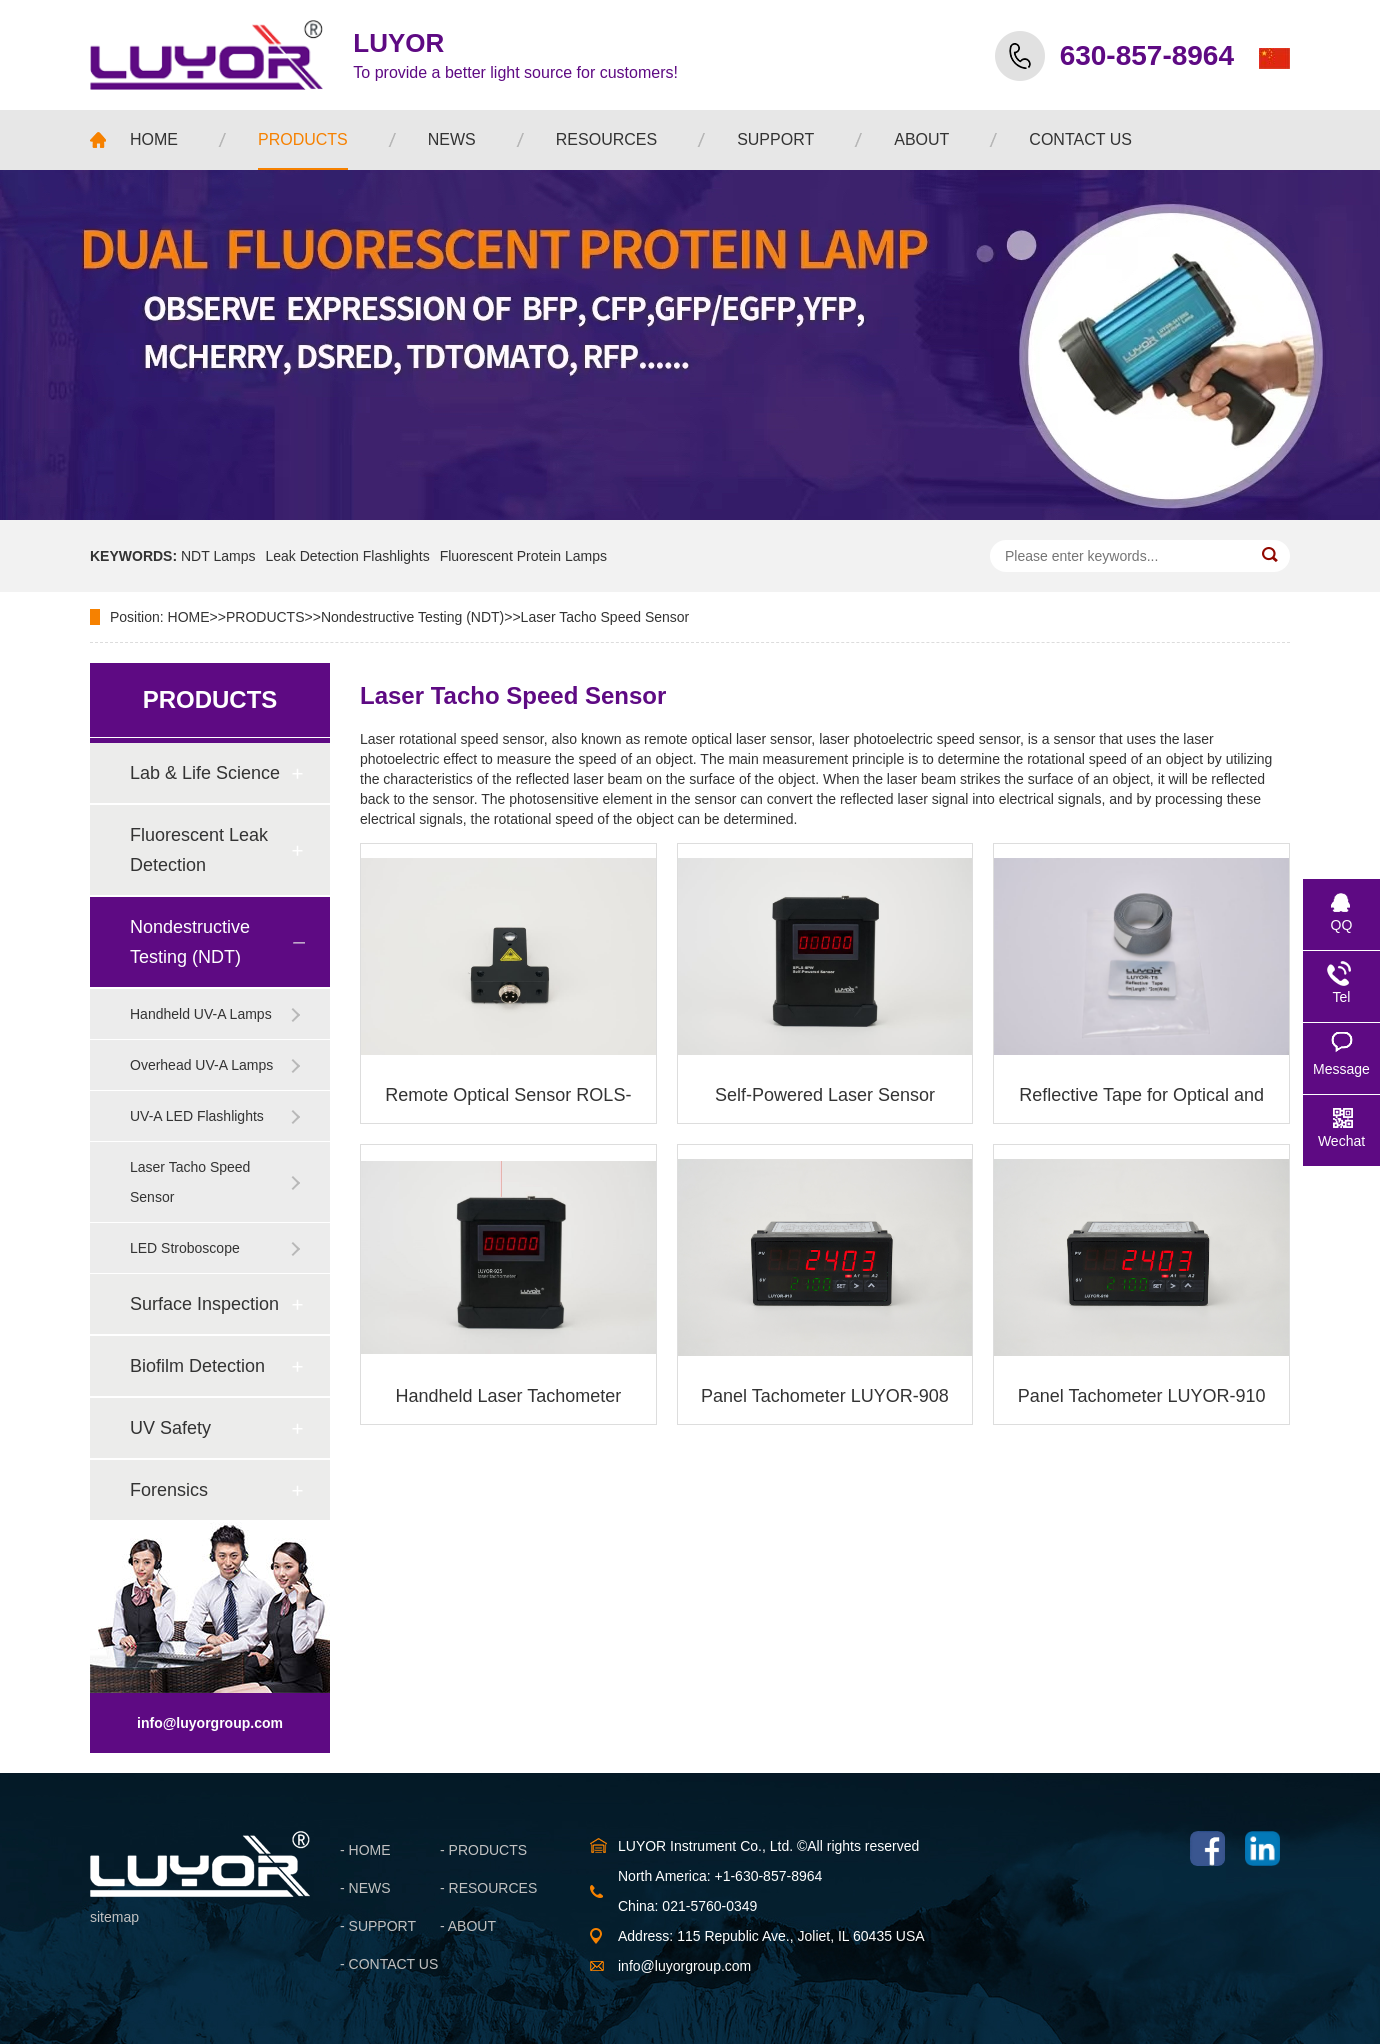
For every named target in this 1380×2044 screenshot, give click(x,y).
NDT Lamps (218, 556)
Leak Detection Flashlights (347, 556)
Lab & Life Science (205, 773)
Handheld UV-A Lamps (201, 1014)
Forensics (169, 1490)
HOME (189, 617)
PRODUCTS (265, 617)
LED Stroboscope (185, 1248)
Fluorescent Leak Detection (199, 850)
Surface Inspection (204, 1304)
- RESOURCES (488, 1888)
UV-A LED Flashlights (197, 1116)
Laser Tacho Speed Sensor (605, 617)
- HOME (365, 1850)
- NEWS (365, 1888)
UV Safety (170, 1428)
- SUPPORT (378, 1926)
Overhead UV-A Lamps (201, 1065)
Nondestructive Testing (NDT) (412, 617)
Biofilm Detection (197, 1366)
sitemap (114, 1917)
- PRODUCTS (483, 1850)
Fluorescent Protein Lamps (523, 556)
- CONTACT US (389, 1964)
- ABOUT (468, 1926)
